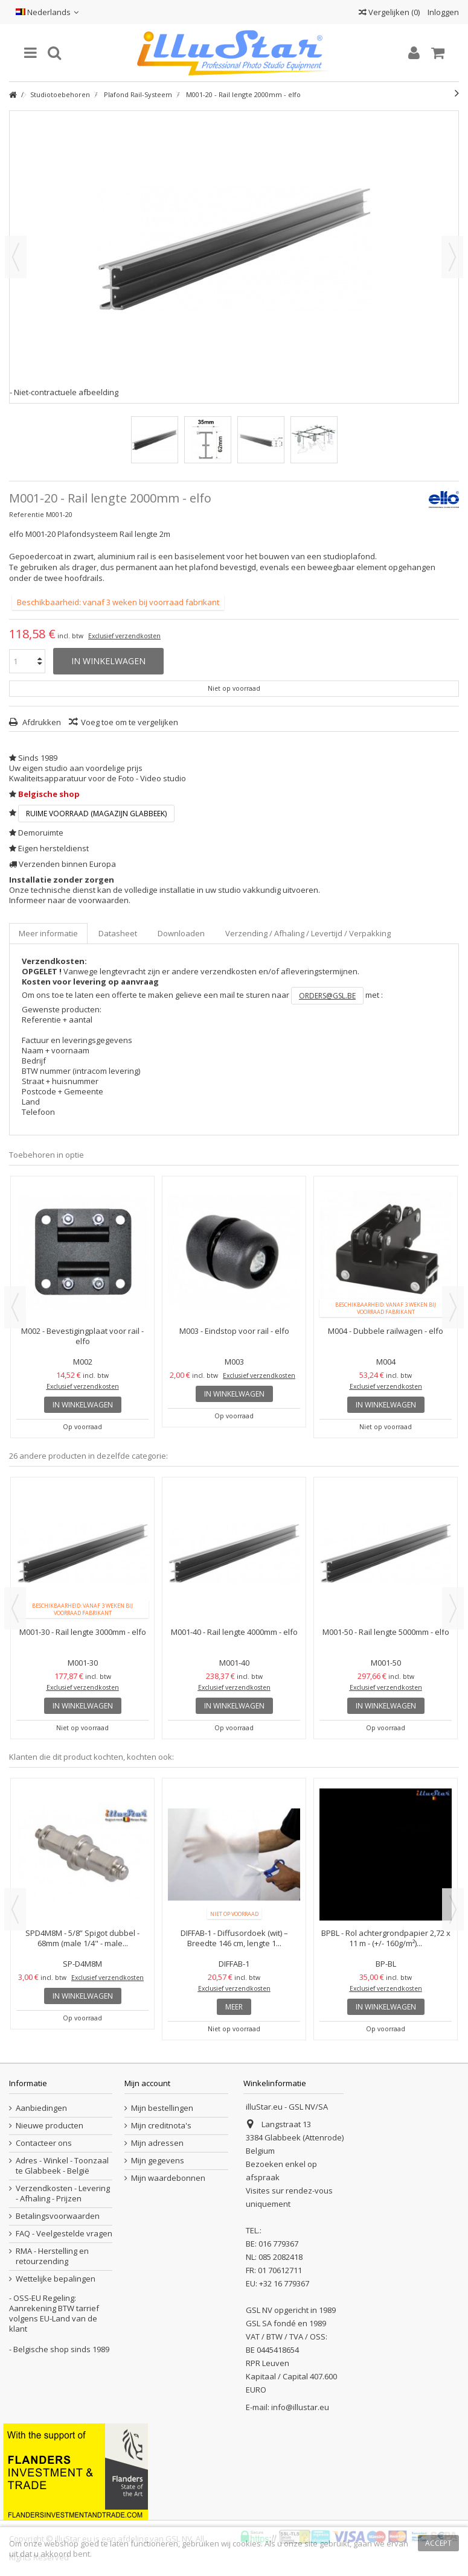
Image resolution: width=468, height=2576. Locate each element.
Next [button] (453, 1307)
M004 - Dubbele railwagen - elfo (385, 1330)
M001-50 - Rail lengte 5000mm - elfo (385, 1631)
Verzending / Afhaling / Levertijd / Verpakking (308, 933)
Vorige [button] (16, 257)
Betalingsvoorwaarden (58, 2216)
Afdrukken (41, 722)
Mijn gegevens (157, 2161)
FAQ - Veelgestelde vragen (64, 2234)
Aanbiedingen (41, 2108)
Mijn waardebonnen (168, 2178)
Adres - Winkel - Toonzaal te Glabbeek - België (62, 2166)
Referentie (26, 514)
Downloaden (181, 933)
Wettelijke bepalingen (55, 2279)
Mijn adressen (157, 2143)
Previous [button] (15, 1307)
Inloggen (442, 12)
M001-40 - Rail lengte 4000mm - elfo (234, 1631)
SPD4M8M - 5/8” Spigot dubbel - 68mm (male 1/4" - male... (82, 1938)
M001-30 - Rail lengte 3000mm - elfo (82, 1631)
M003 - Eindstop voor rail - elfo (234, 1330)
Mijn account (147, 2083)
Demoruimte (40, 832)
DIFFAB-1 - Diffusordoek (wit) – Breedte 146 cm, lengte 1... (234, 1938)
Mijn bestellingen (162, 2108)
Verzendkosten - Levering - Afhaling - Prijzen (63, 2193)
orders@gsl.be (327, 996)
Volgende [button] (452, 257)
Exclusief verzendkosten (124, 636)
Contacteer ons (44, 2143)
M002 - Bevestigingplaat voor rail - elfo (82, 1336)
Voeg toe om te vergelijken (129, 722)
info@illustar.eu (300, 2407)
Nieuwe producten (49, 2126)
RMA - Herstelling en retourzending (52, 2256)
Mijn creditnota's (161, 2126)
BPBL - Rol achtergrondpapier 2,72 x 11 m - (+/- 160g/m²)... (385, 1938)
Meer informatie (48, 933)
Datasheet (117, 933)
